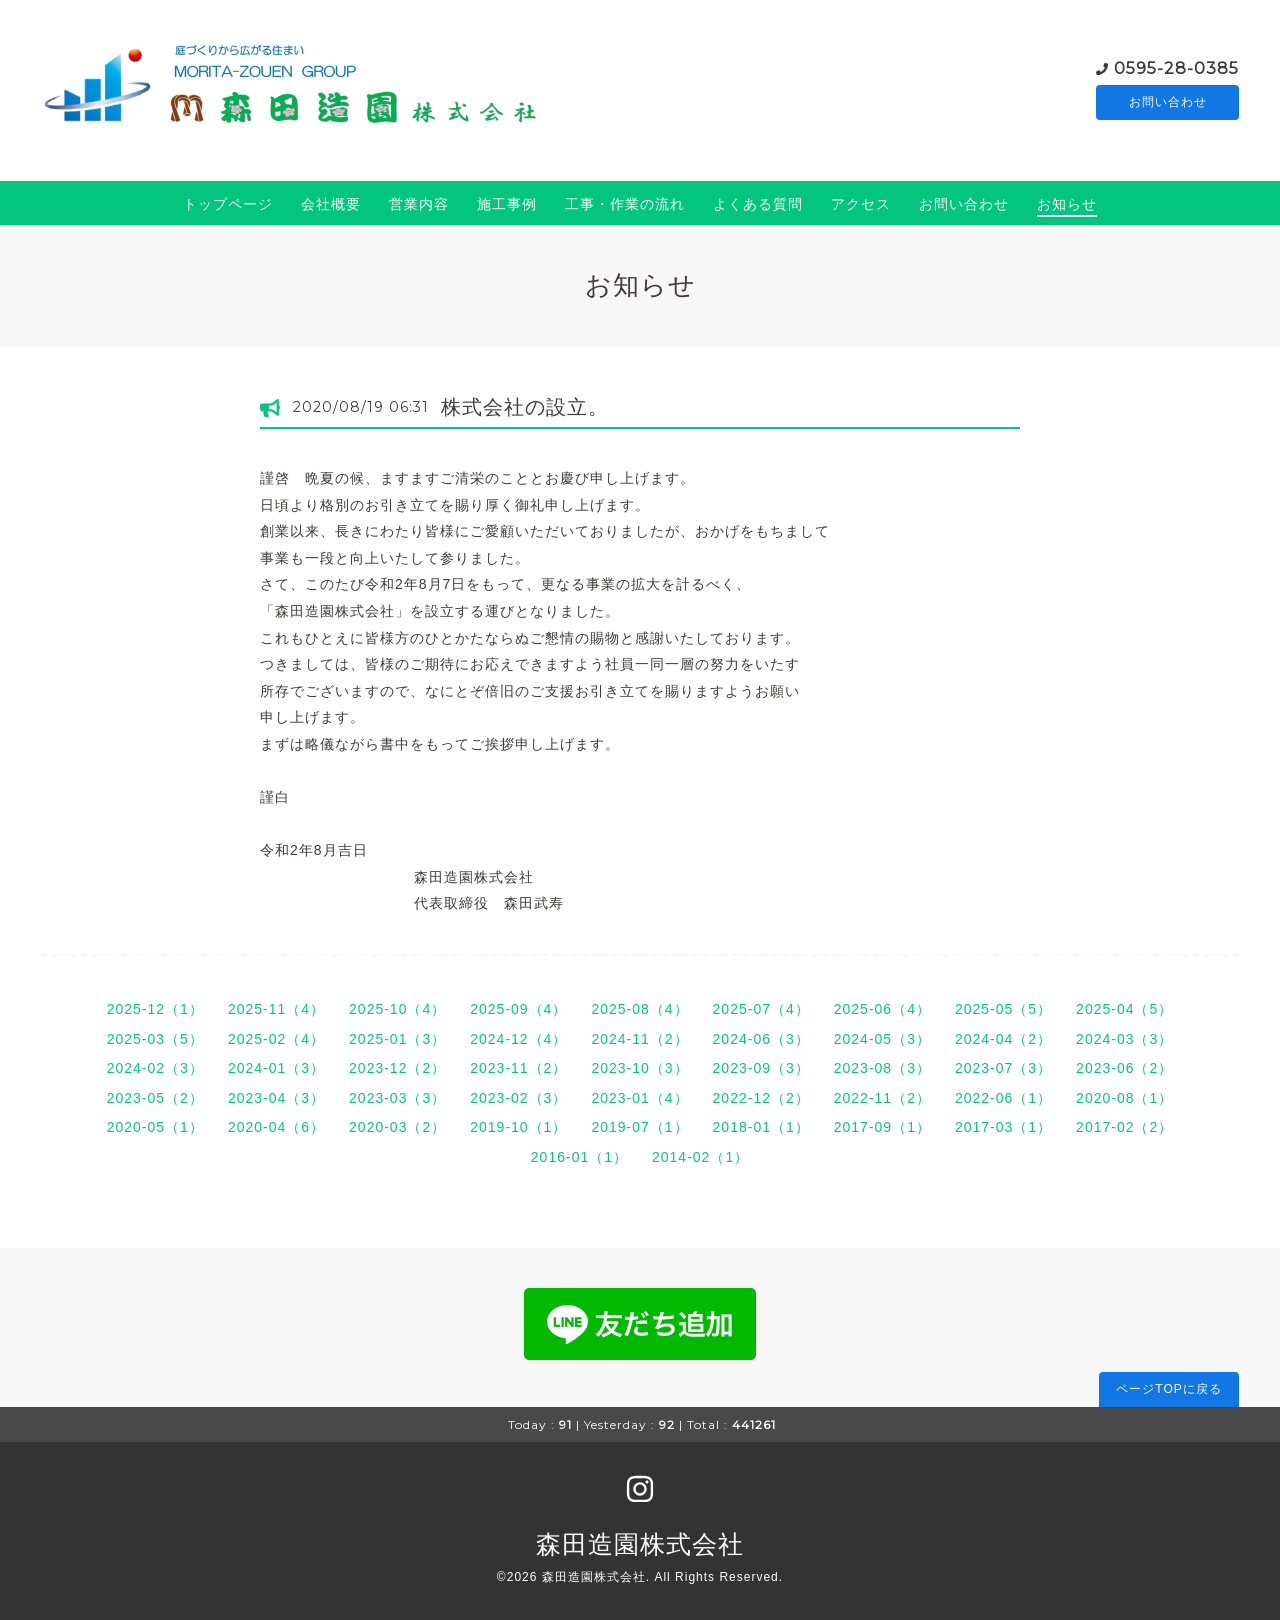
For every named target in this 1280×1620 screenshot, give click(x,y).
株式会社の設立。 (525, 407)
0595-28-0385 (1176, 66)
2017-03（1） (1003, 1127)
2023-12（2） (397, 1068)
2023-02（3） (518, 1098)
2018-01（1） (761, 1127)
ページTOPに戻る (1168, 1389)
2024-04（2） (1003, 1039)
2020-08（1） (1124, 1098)
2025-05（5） (1003, 1009)
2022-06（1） (1003, 1098)
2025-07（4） (761, 1009)
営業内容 (419, 204)
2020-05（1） (155, 1127)
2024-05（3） (882, 1039)
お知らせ (1067, 204)
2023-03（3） (397, 1098)
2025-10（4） (397, 1009)
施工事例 (507, 204)
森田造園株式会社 (640, 1544)
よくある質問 (758, 204)
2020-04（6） (276, 1127)
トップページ (228, 204)
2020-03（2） (397, 1127)
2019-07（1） (639, 1127)
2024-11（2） (639, 1039)
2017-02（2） (1124, 1127)
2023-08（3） (882, 1068)
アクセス (861, 204)
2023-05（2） (155, 1098)
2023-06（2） (1124, 1068)
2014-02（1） (700, 1157)
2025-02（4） (276, 1039)
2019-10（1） (518, 1127)
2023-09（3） (761, 1068)
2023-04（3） (276, 1098)
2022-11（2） (882, 1098)
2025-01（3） (397, 1039)
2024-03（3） (1124, 1039)
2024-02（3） (155, 1068)
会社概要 (331, 204)
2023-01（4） (639, 1098)
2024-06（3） (761, 1039)
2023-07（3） (1003, 1068)
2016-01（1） (579, 1157)
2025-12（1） (155, 1009)
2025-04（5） (1124, 1009)
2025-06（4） (882, 1009)
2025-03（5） (155, 1039)
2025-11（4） (276, 1009)
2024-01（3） (276, 1068)
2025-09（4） (518, 1009)
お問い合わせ (1168, 102)
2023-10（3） (639, 1068)
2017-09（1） (882, 1127)
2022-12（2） (761, 1098)
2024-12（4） (518, 1039)
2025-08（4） (639, 1009)
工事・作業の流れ (625, 204)
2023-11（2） (518, 1068)
